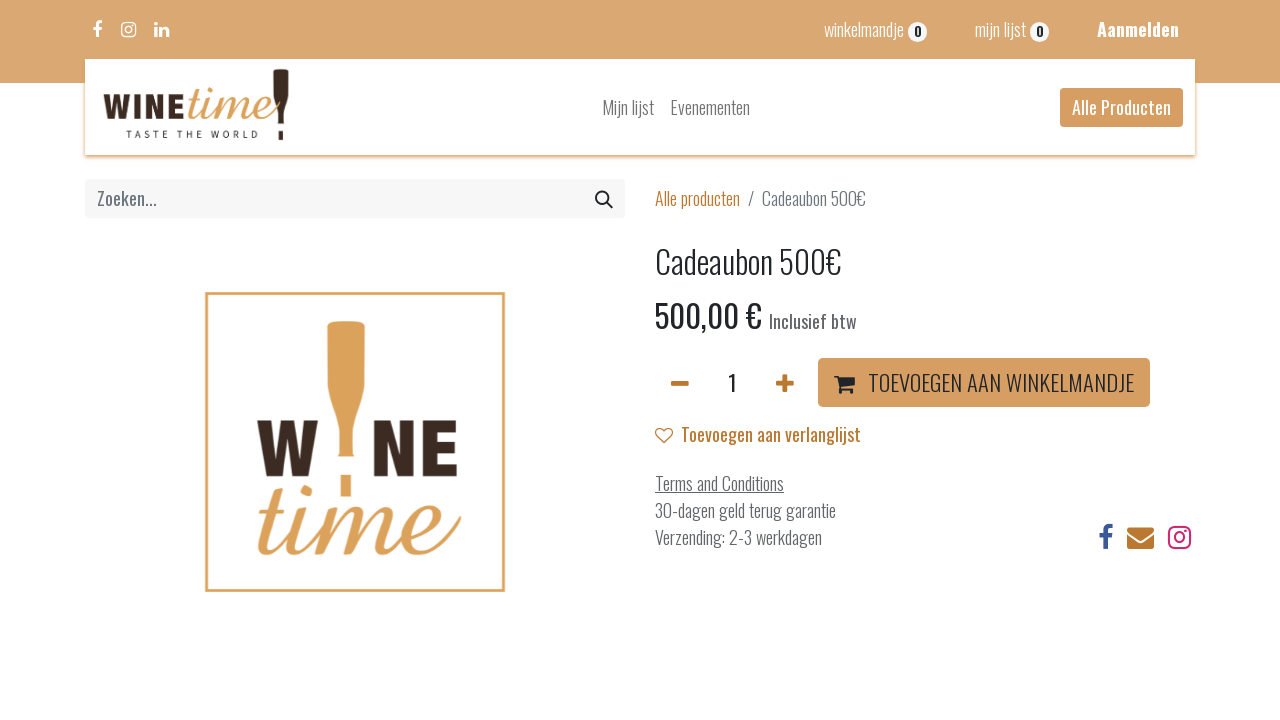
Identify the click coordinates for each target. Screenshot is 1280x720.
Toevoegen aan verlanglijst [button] (758, 434)
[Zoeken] (604, 198)
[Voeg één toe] (785, 383)
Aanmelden (1138, 29)
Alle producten (697, 198)
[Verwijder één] (680, 383)
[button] (984, 383)
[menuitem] (628, 107)
